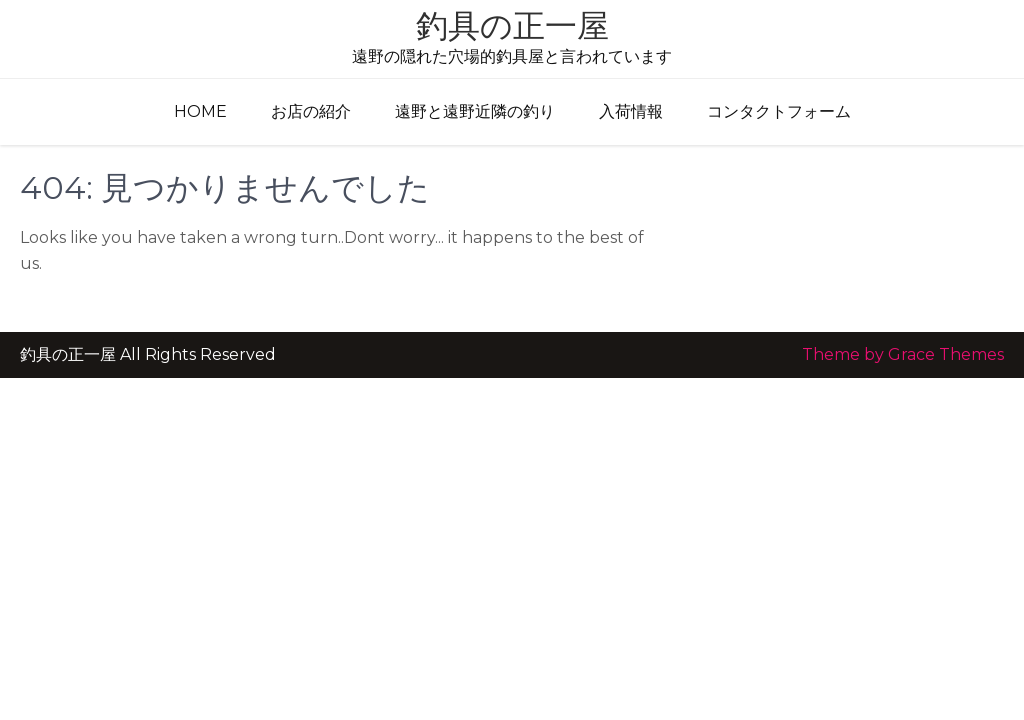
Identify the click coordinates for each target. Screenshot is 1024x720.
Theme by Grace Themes (903, 354)
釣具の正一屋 (512, 25)
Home (200, 111)
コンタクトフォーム (779, 111)
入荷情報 (631, 111)
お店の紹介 (311, 111)
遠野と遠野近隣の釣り (475, 111)
